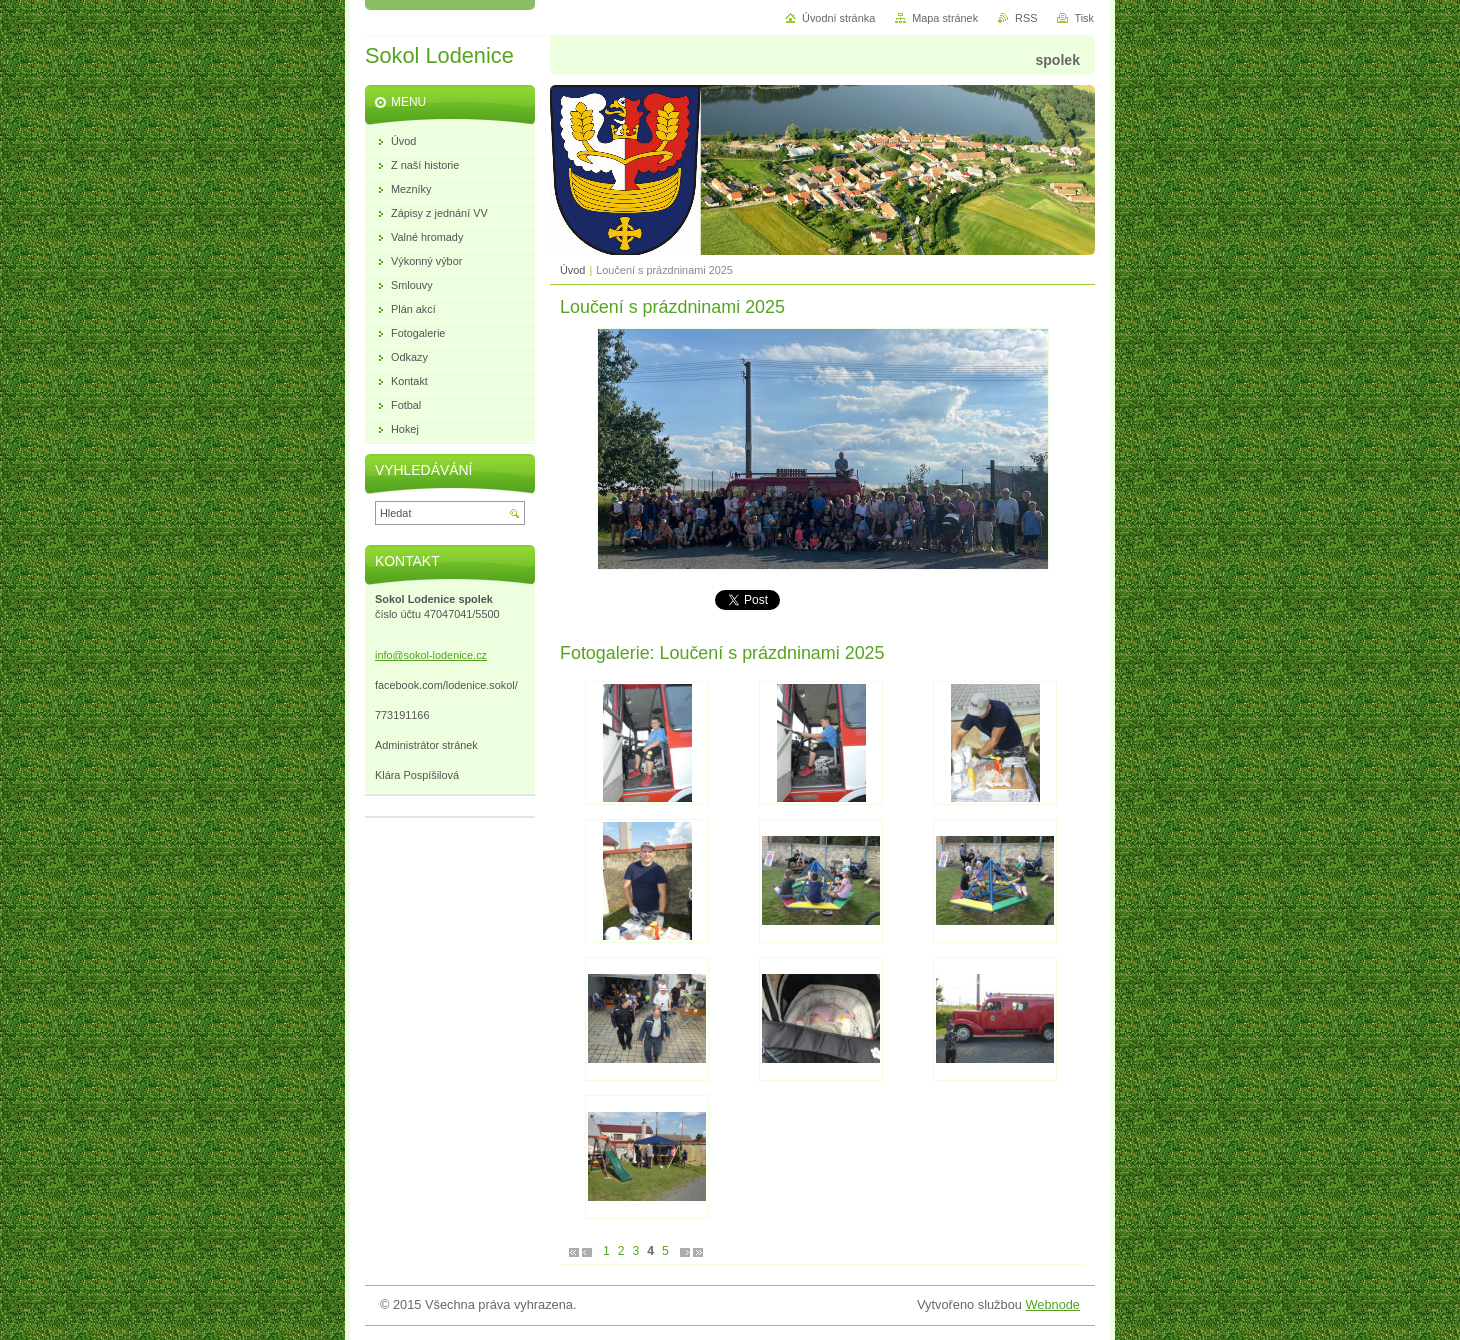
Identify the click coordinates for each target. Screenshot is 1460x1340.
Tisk (1084, 18)
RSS (1026, 18)
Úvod (572, 270)
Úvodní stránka (838, 18)
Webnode (1052, 1304)
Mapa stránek (945, 18)
